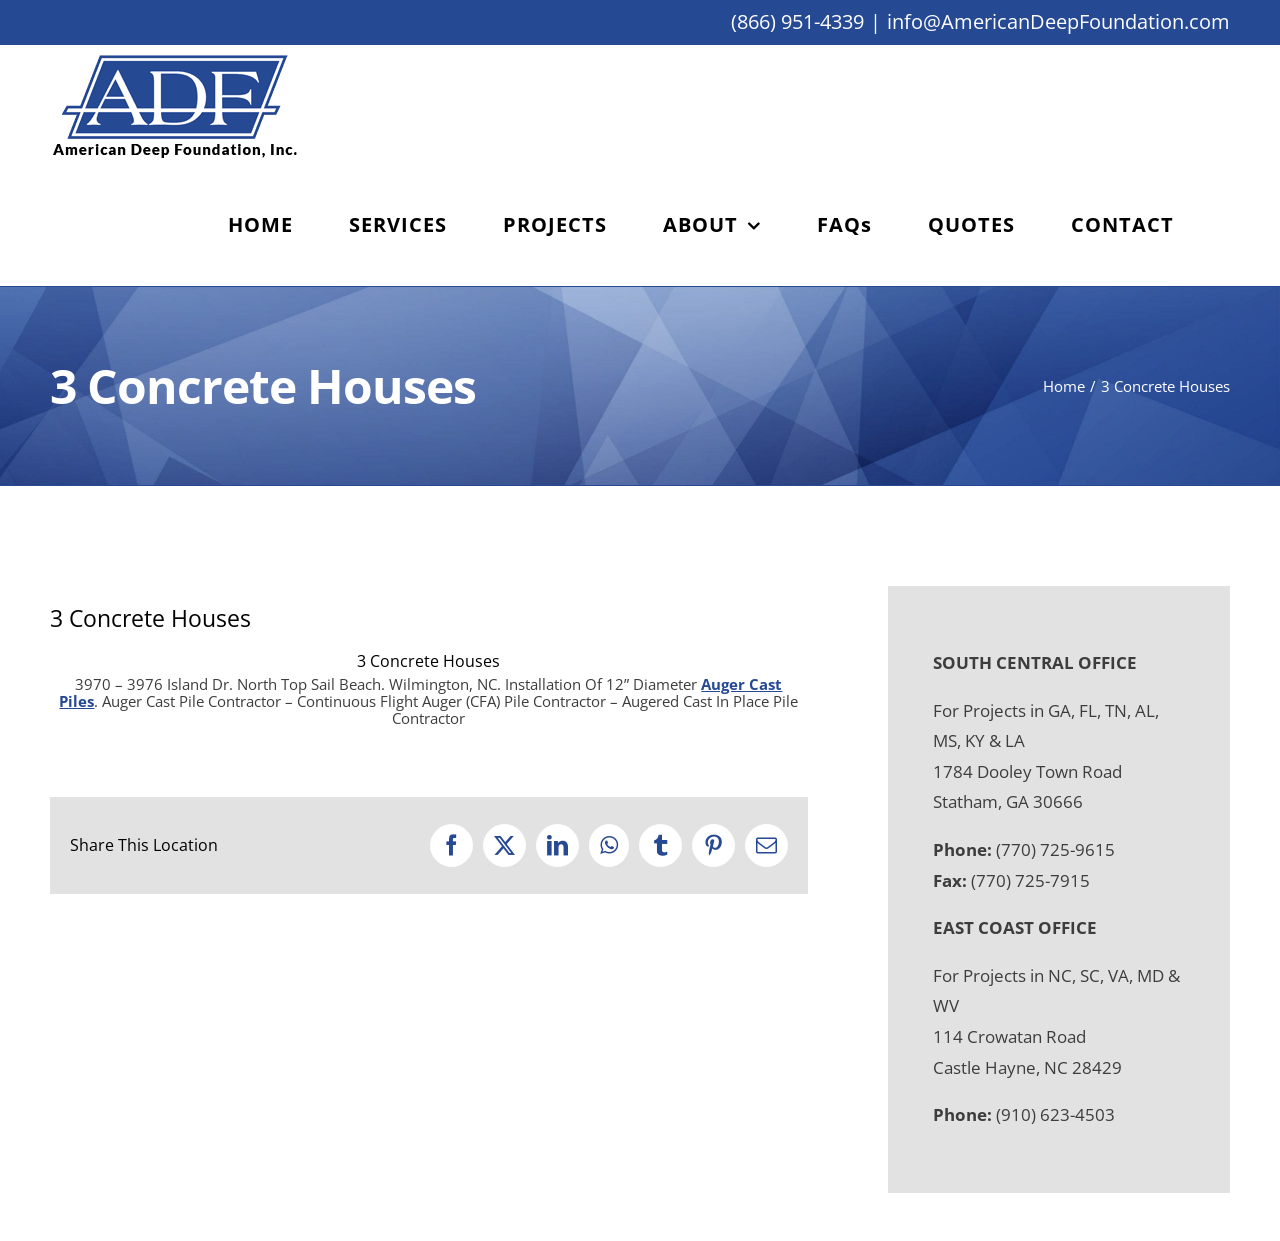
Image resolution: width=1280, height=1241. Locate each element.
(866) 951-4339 (797, 21)
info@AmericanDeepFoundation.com (1058, 21)
